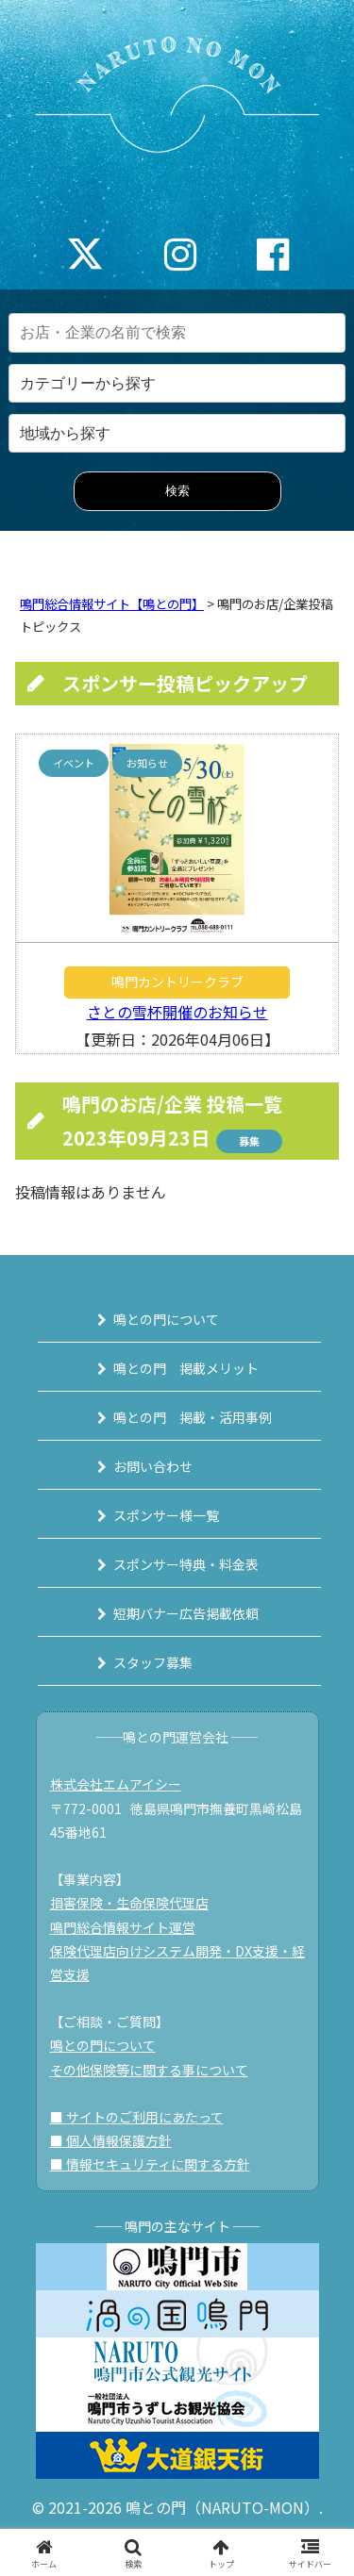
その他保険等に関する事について (149, 2069)
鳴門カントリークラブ (177, 981)
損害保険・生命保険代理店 (129, 1902)
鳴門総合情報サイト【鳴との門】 (112, 604)
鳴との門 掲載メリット (186, 1368)
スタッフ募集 (153, 1662)
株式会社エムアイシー (115, 1784)
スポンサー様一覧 (166, 1515)
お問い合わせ (153, 1466)
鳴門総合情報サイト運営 (122, 1927)
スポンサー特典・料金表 (186, 1564)
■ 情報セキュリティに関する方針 (150, 2164)
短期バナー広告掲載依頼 (186, 1613)
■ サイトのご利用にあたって (137, 2116)
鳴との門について (166, 1319)
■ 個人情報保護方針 (111, 2140)
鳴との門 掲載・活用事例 (192, 1417)
